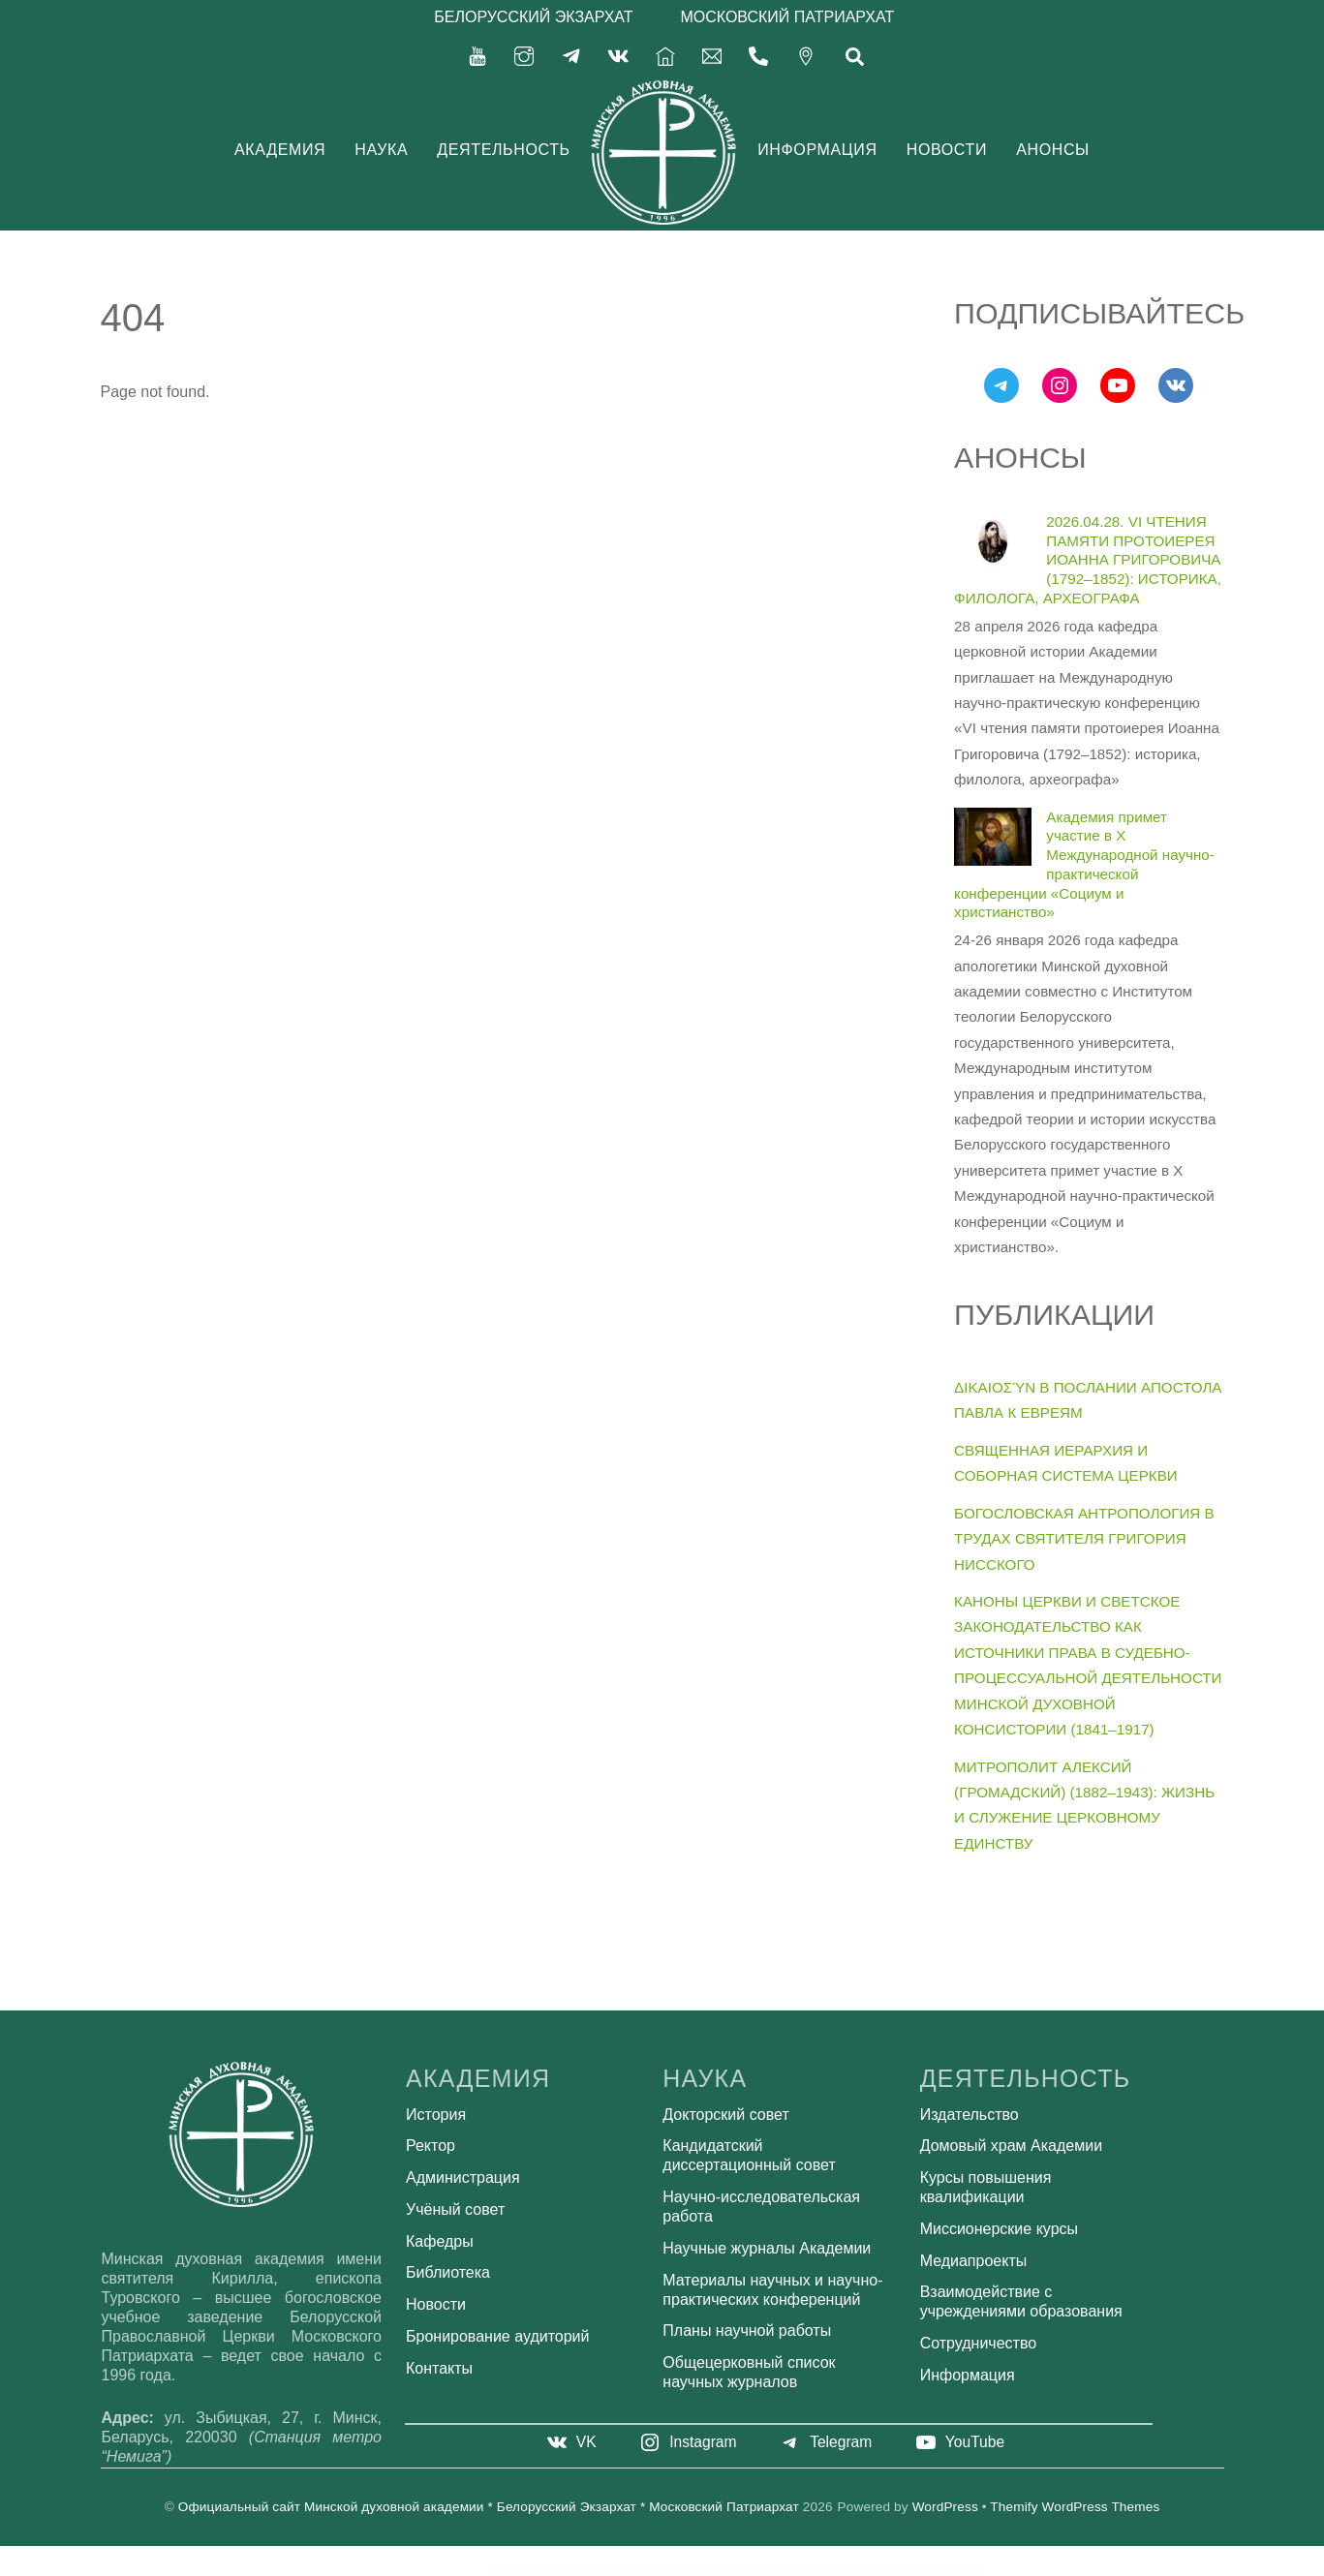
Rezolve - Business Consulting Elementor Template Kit (779, 2570)
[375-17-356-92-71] (758, 54)
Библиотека (448, 2272)
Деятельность (503, 149)
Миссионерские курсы (999, 2229)
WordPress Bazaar (536, 2570)
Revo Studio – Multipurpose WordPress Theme (555, 2570)
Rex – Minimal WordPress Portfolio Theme (708, 2570)
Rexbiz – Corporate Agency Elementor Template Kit (733, 2570)
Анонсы (1053, 149)
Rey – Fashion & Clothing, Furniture (756, 2570)
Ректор (430, 2145)
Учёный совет (455, 2209)
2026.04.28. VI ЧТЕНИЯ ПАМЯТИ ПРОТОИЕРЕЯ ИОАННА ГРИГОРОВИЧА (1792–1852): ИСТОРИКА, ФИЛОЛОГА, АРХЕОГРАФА (1087, 559)
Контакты (439, 2368)
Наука (381, 149)
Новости (947, 149)
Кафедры (440, 2241)
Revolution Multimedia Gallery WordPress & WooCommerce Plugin (625, 2570)
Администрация (463, 2177)
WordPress (945, 2506)
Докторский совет (725, 2114)
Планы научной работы (746, 2330)
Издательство (969, 2114)
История (436, 2114)
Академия (279, 149)
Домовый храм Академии (1011, 2145)
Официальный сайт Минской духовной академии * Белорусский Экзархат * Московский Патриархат (488, 2506)
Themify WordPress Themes (1074, 2506)
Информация (817, 149)
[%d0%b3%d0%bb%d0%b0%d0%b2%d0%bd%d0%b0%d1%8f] (665, 54)
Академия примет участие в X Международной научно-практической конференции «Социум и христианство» (1084, 865)
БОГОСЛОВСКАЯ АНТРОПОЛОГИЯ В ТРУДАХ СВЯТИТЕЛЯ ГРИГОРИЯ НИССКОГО (1084, 1539)
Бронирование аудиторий (497, 2336)
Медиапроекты (974, 2261)
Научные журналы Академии (766, 2248)
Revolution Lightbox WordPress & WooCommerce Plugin (594, 2570)
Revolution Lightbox (574, 2570)
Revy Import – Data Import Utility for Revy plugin (654, 2570)
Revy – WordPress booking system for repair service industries (681, 2570)
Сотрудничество (978, 2343)
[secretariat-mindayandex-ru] (712, 54)
